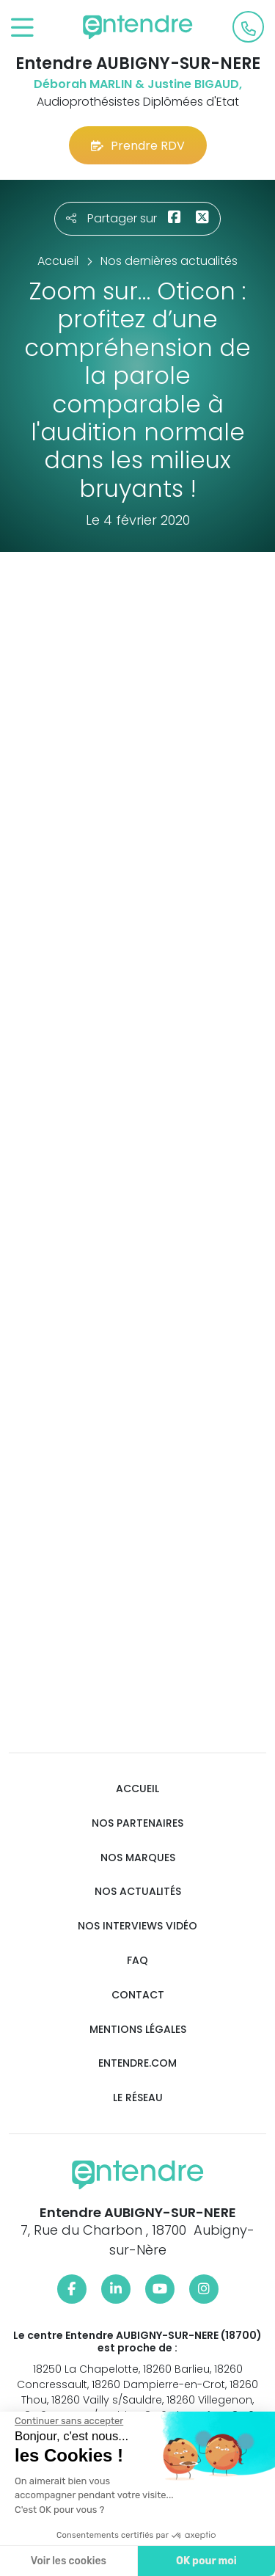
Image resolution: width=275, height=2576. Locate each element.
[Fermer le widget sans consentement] (68, 2421)
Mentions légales (137, 2029)
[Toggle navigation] (22, 28)
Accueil (137, 1789)
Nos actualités (138, 1891)
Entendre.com (137, 2063)
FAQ (137, 1960)
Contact (137, 1995)
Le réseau (138, 2098)
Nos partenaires (137, 1823)
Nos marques (137, 1858)
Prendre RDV (138, 145)
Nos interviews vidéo (137, 1926)
